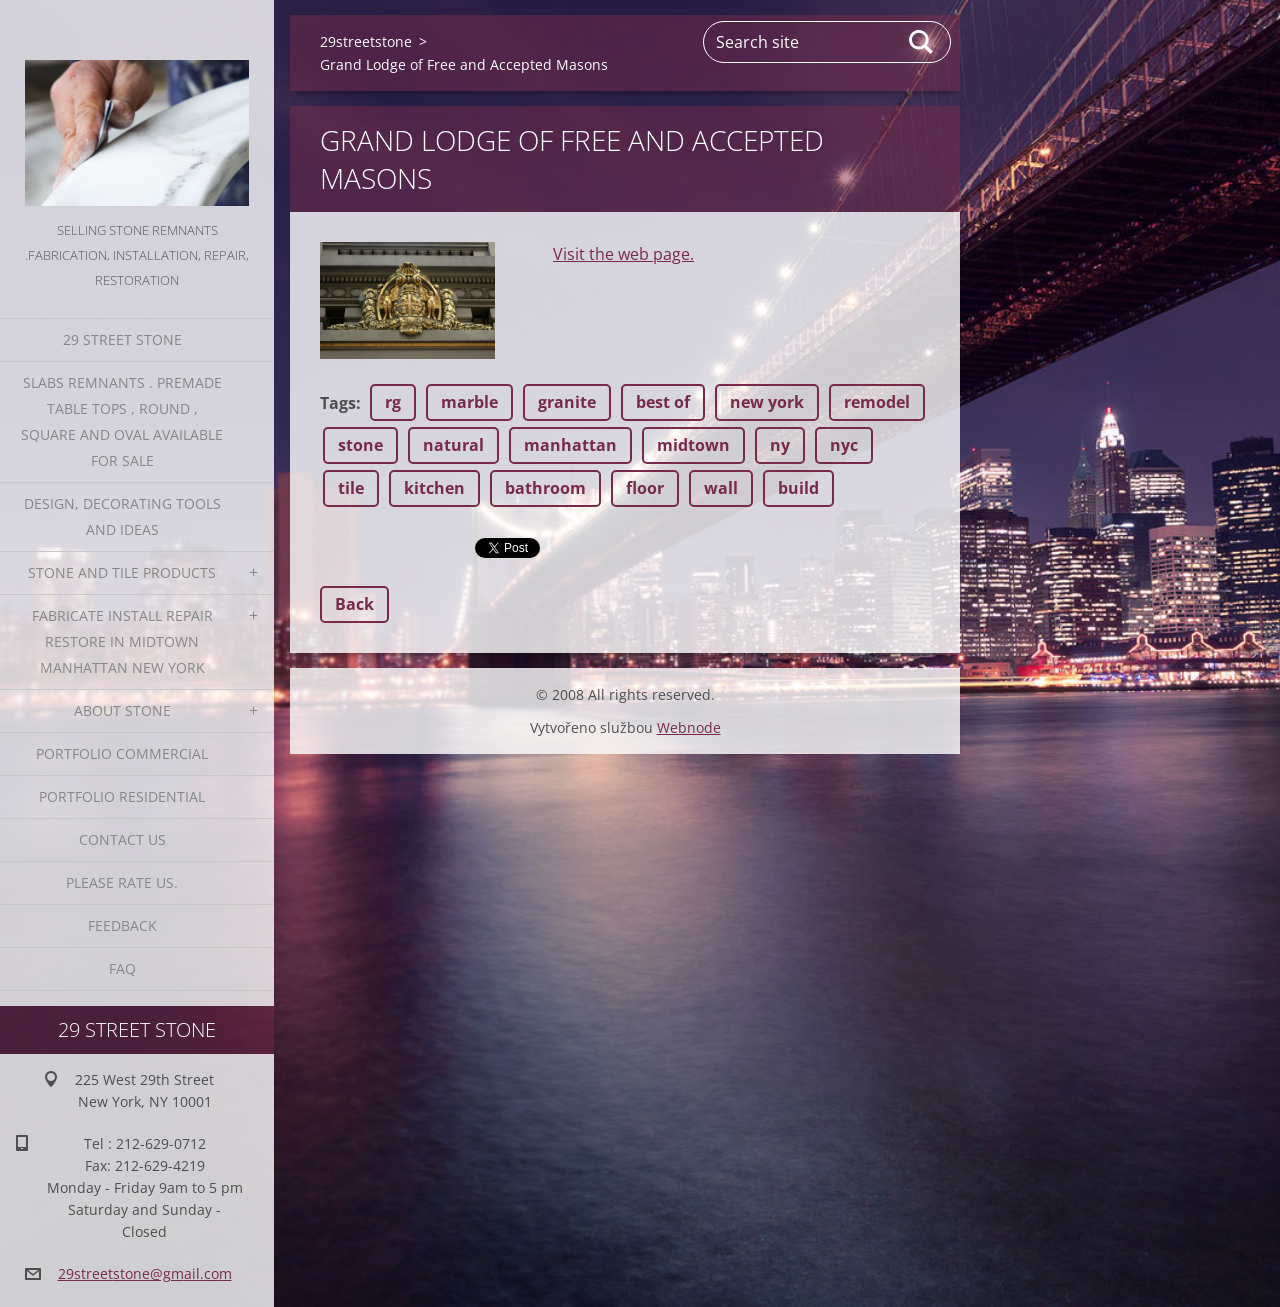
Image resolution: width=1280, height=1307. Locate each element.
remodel (877, 402)
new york (767, 402)
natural (453, 445)
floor (645, 488)
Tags (338, 403)
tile (351, 488)
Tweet (497, 546)
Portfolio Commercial (122, 753)
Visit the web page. (623, 254)
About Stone (122, 710)
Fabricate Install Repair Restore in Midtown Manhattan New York (122, 641)
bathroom (545, 488)
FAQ (122, 968)
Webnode (689, 727)
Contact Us (122, 839)
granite (567, 402)
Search (922, 42)
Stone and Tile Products (122, 572)
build (798, 488)
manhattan (570, 445)
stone (360, 445)
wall (721, 488)
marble (469, 402)
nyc (844, 445)
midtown (693, 445)
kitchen (434, 488)
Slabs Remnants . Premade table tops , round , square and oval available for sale (122, 421)
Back (354, 604)
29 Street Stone (122, 339)
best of (663, 402)
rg (393, 402)
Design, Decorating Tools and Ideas (122, 516)
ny (780, 445)
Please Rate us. (122, 882)
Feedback (122, 925)
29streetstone (366, 41)
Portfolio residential (122, 796)
